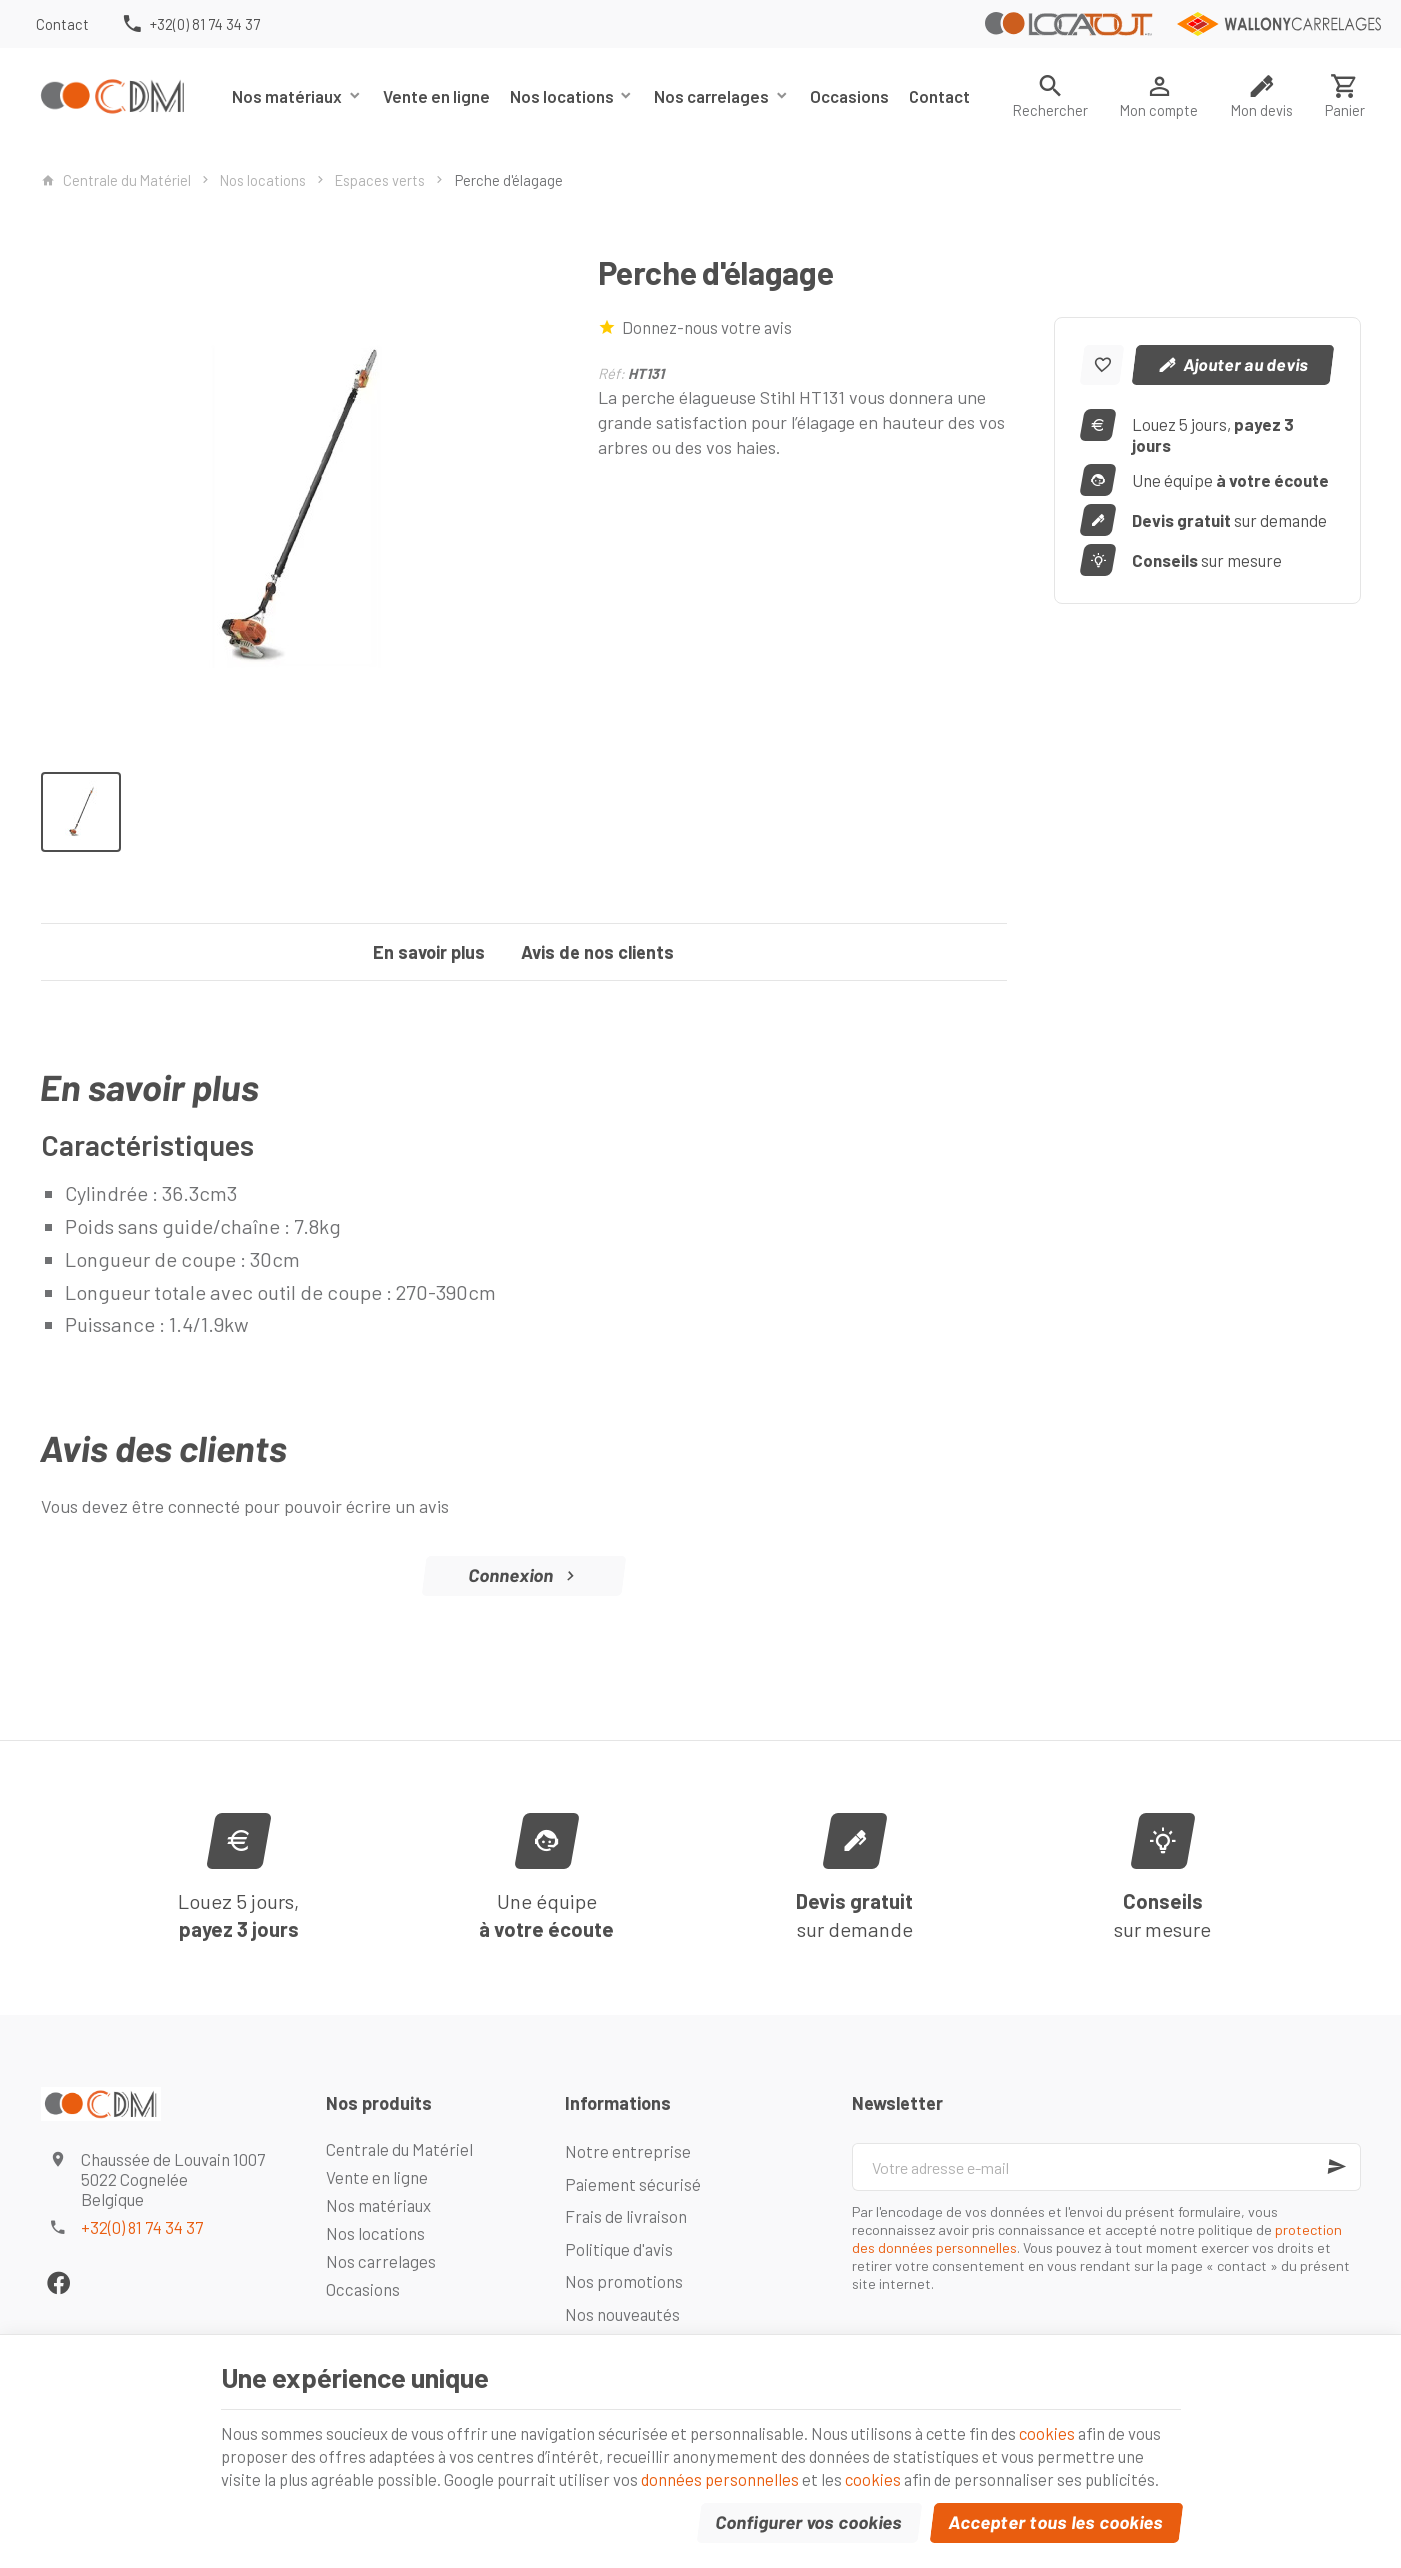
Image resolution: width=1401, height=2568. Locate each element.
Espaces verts (380, 180)
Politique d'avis (619, 2249)
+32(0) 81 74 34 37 (142, 2227)
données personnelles (868, 2442)
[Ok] (1337, 2167)
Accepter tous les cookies (1056, 2511)
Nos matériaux (287, 96)
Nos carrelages (711, 96)
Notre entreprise (628, 2151)
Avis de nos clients (597, 952)
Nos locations (562, 96)
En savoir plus (429, 952)
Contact (939, 96)
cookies (1106, 2391)
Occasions (849, 96)
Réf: (611, 373)
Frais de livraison (626, 2216)
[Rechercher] (1050, 96)
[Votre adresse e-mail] (1106, 2167)
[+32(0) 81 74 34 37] (190, 24)
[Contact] (62, 24)
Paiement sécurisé (633, 2184)
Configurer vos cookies (809, 2511)
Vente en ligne (436, 96)
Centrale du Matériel (116, 180)
